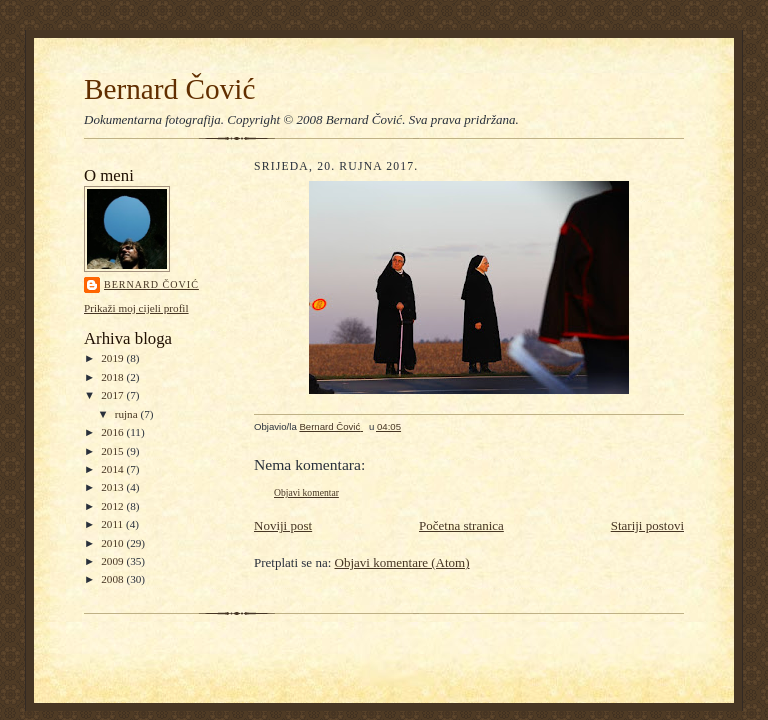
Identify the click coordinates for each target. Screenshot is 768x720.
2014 (113, 469)
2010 (113, 543)
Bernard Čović (169, 89)
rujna (128, 414)
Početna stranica (461, 525)
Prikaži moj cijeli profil (136, 308)
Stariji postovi (647, 525)
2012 (113, 506)
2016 (113, 432)
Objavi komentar (306, 492)
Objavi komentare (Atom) (402, 562)
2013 (113, 487)
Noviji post (283, 525)
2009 (113, 561)
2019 (113, 358)
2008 (113, 579)
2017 (113, 395)
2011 (113, 524)
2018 (113, 377)
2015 (113, 451)
